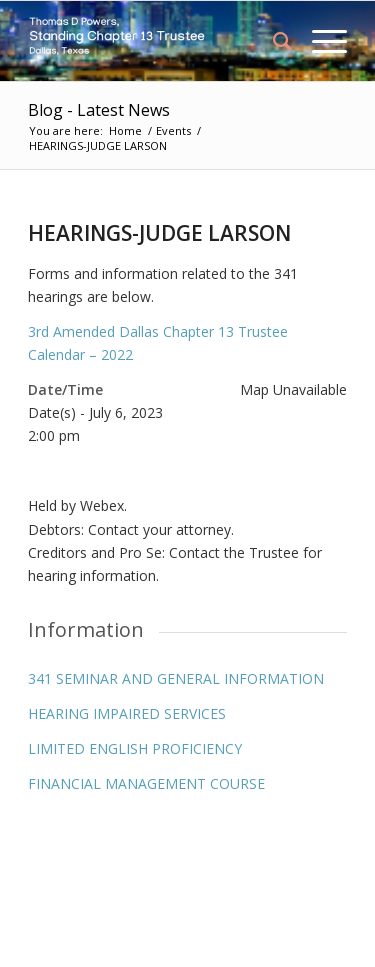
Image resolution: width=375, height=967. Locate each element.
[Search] (272, 41)
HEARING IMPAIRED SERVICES (127, 713)
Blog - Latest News (99, 110)
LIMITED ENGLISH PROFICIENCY (135, 748)
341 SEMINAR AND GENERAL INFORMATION (176, 678)
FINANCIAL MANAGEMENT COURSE (146, 783)
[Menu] (319, 41)
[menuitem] (272, 41)
